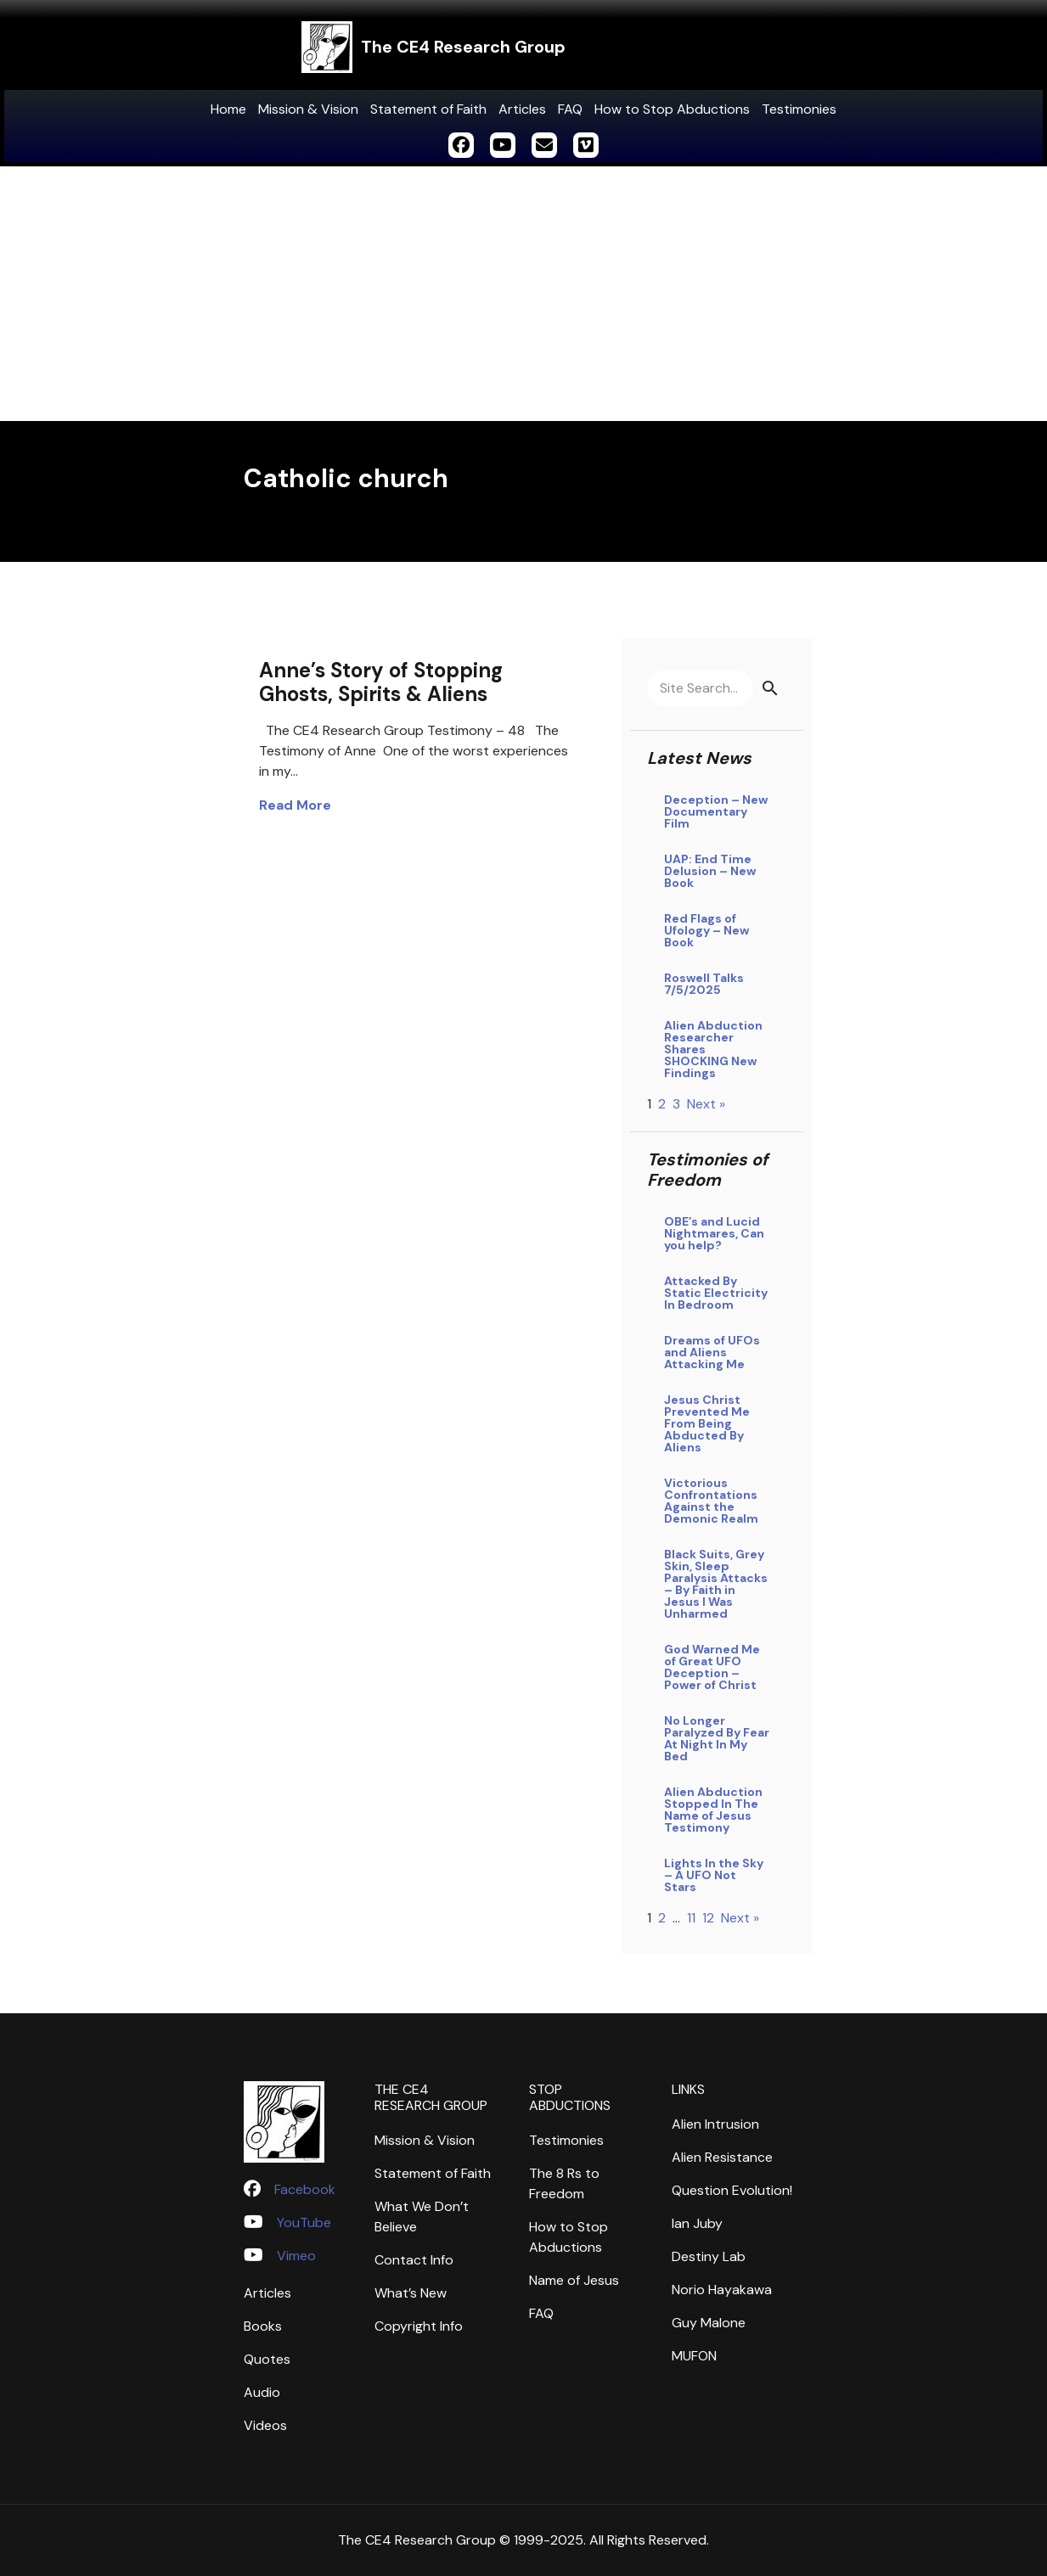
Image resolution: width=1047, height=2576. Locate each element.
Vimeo (296, 2256)
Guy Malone (709, 2323)
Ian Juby (697, 2223)
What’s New (410, 2293)
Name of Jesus (574, 2280)
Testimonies (799, 109)
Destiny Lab (709, 2256)
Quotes (267, 2359)
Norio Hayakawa (722, 2289)
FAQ (570, 109)
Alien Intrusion (715, 2124)
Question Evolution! (732, 2190)
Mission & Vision (308, 109)
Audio (262, 2392)
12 (708, 1918)
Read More (295, 805)
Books (263, 2326)
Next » (706, 1104)
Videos (265, 2425)
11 (691, 1918)
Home (228, 109)
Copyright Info (418, 2326)
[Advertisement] (523, 293)
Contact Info (413, 2260)
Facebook (304, 2189)
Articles (522, 109)
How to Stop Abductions (672, 109)
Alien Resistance (722, 2157)
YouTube (304, 2222)
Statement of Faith (428, 109)
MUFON (694, 2356)
